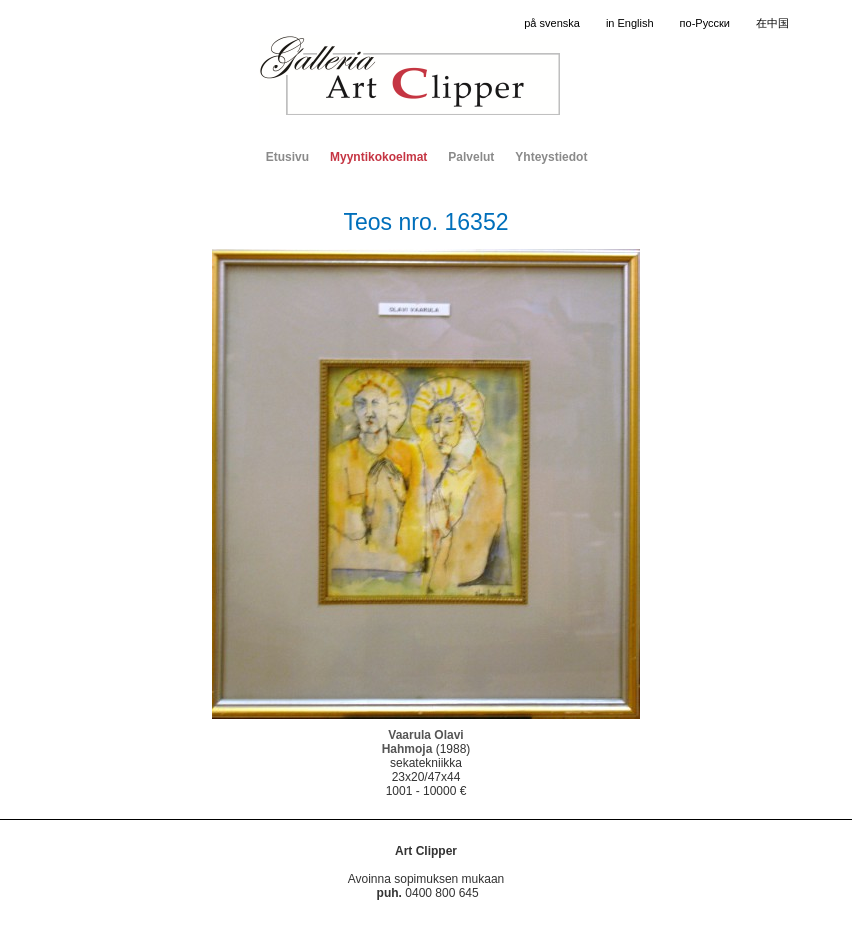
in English (630, 23)
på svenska (552, 23)
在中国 (772, 23)
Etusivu (287, 157)
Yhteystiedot (551, 157)
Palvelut (471, 157)
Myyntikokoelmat (378, 157)
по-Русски (705, 23)
